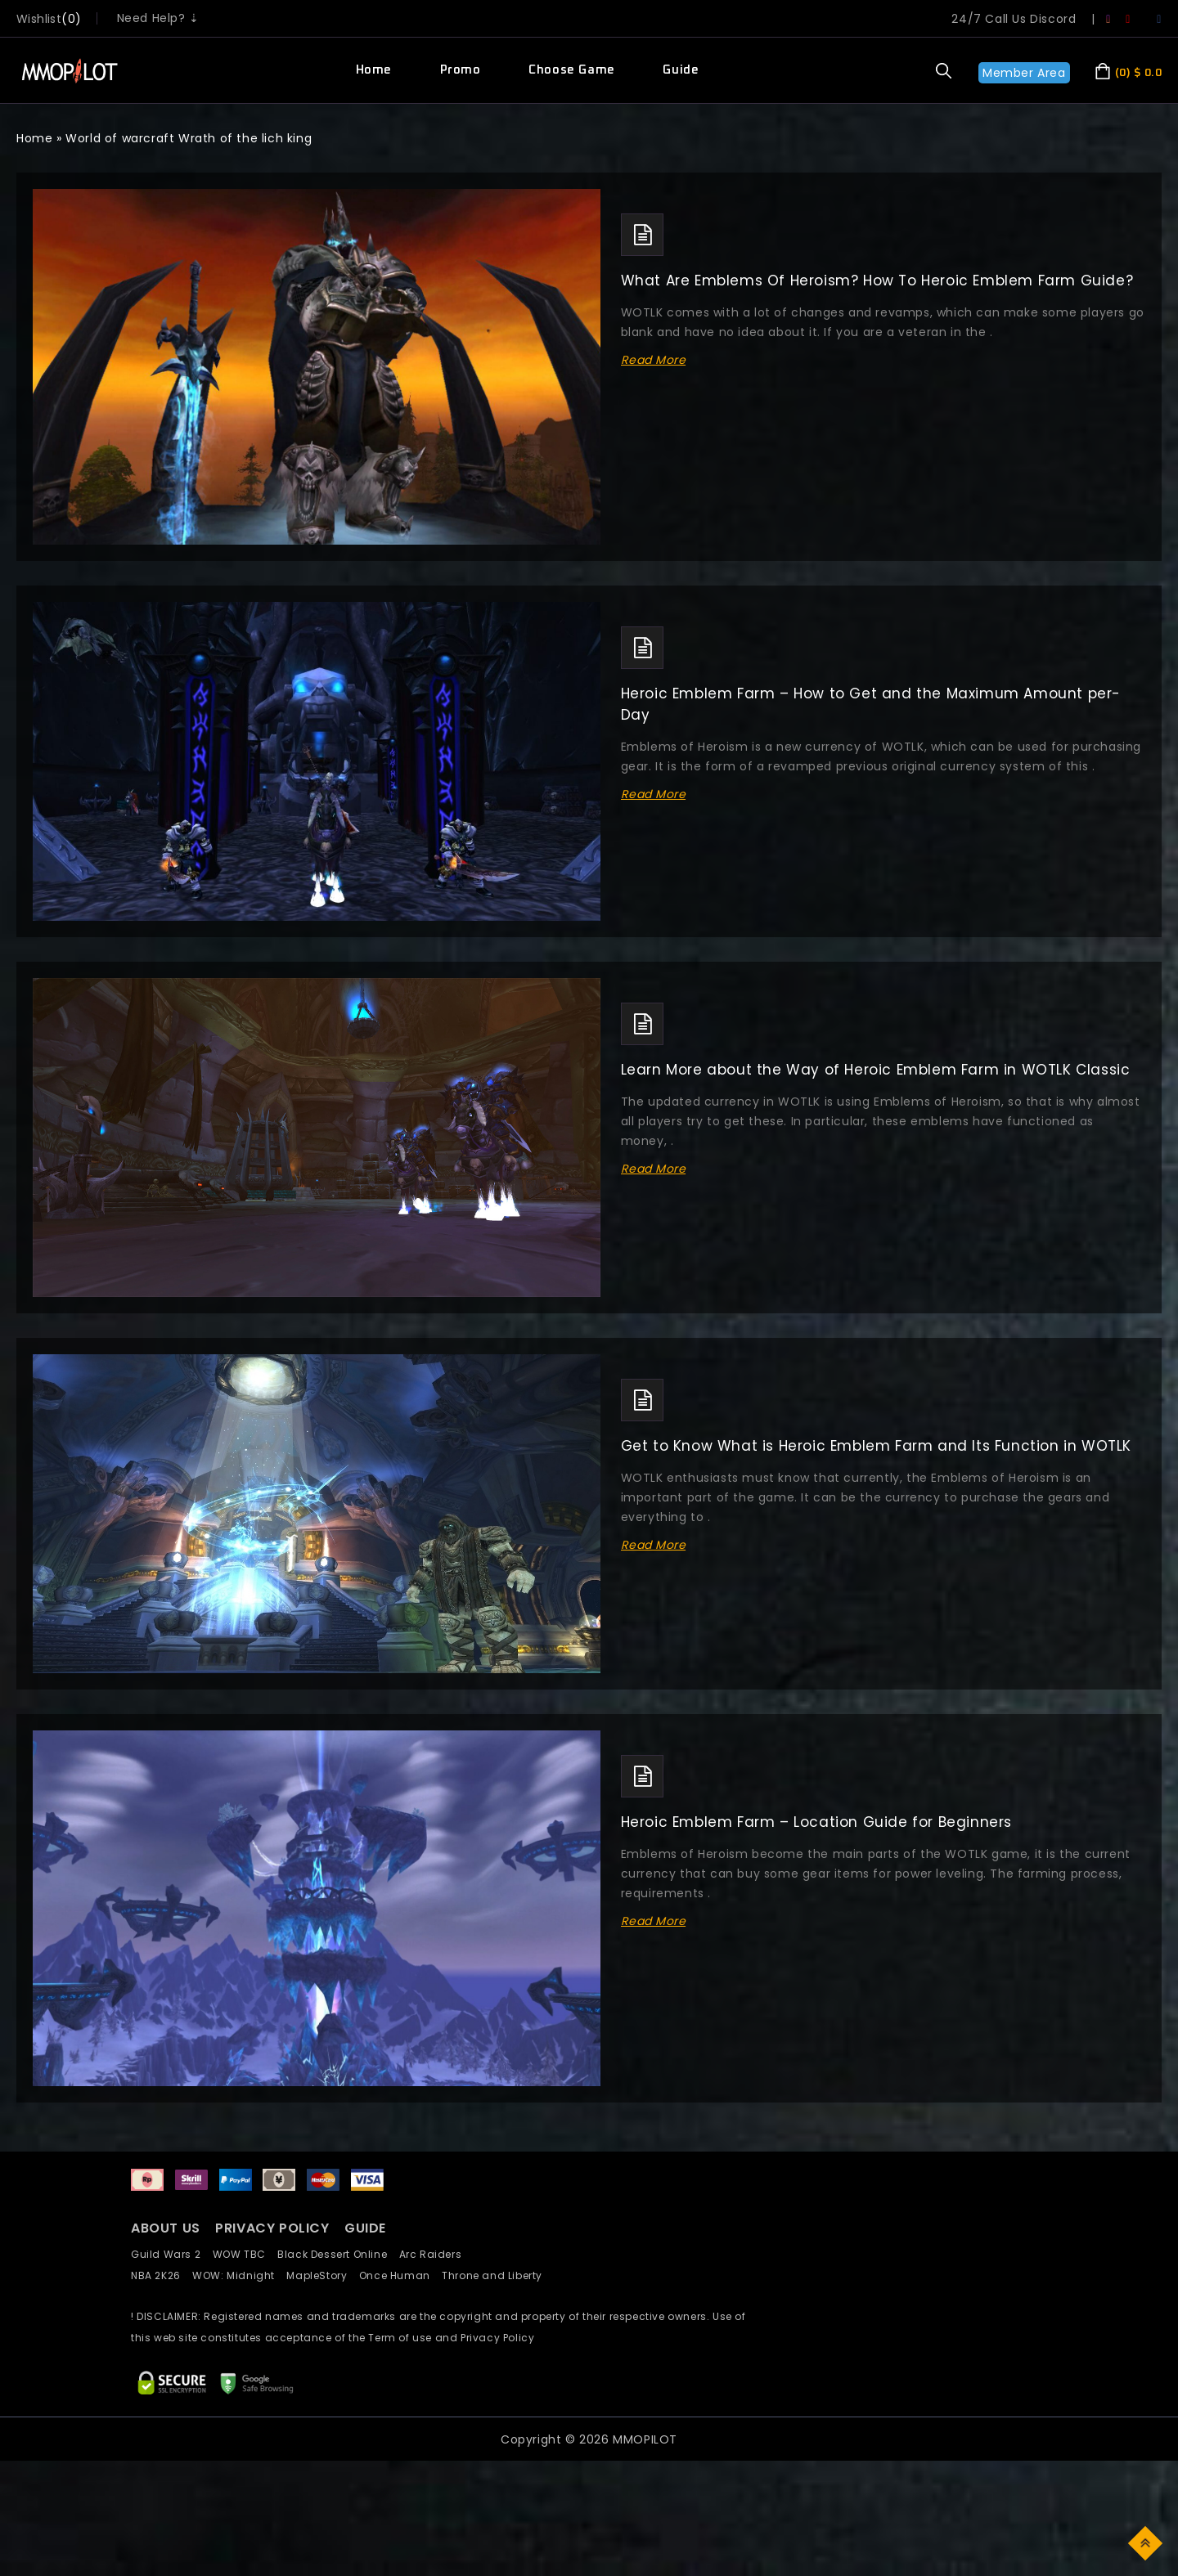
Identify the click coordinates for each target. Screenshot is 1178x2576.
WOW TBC (245, 2254)
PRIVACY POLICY (274, 2228)
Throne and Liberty (496, 2275)
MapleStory (322, 2275)
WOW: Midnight (239, 2275)
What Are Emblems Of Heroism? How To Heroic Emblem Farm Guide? (877, 280)
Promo (460, 70)
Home (374, 70)
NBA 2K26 (161, 2275)
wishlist (38, 19)
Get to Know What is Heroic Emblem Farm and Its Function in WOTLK (876, 1446)
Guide (681, 70)
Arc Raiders (434, 2254)
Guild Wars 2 (170, 2254)
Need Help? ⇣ (158, 18)
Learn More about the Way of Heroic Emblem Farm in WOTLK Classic (876, 1069)
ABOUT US (165, 2228)
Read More (653, 360)
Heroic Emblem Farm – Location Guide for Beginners (816, 1822)
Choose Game (571, 70)
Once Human (400, 2275)
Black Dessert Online (337, 2254)
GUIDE (365, 2228)
